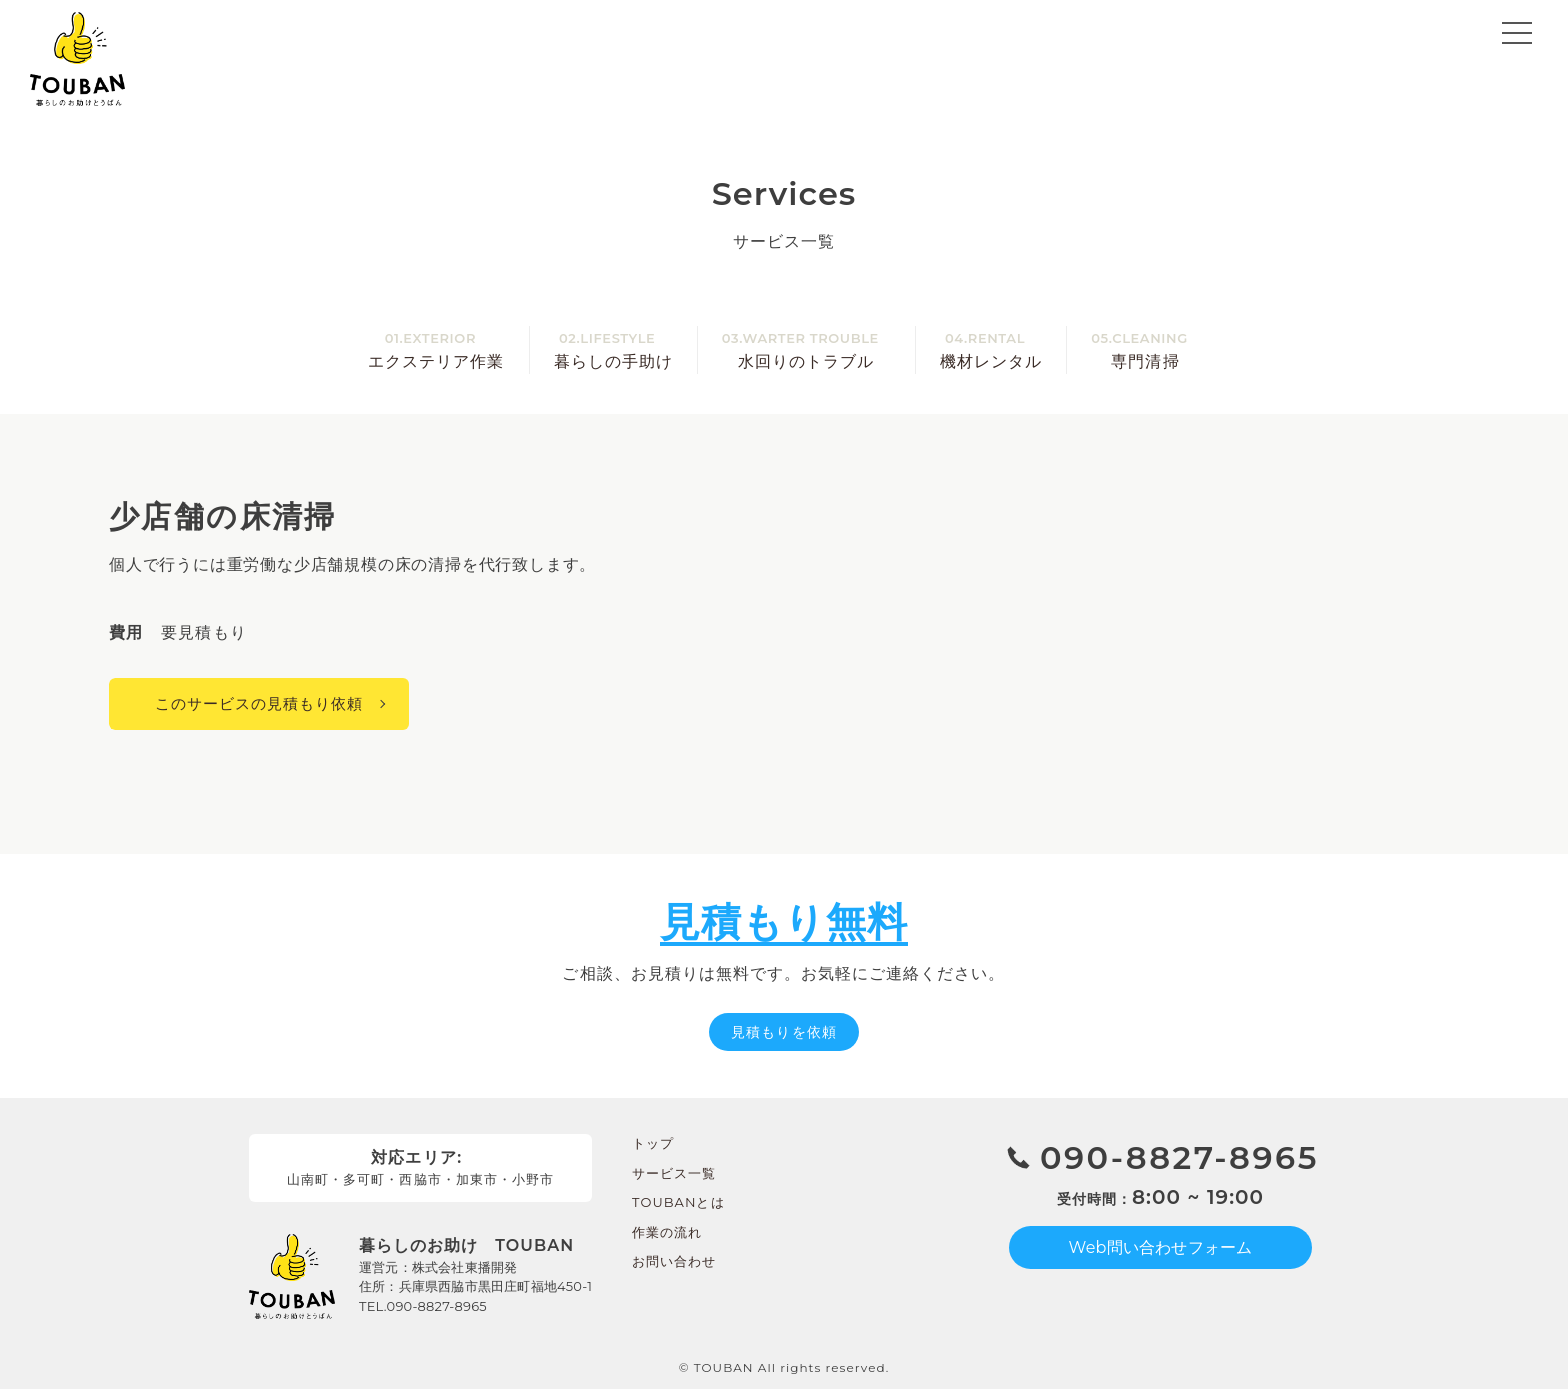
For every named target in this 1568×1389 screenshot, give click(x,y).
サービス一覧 (674, 1173)
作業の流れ (667, 1232)
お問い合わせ (674, 1261)
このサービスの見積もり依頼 (259, 703)
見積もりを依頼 (783, 1032)
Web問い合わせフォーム (1161, 1247)
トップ (653, 1143)
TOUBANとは (678, 1202)
